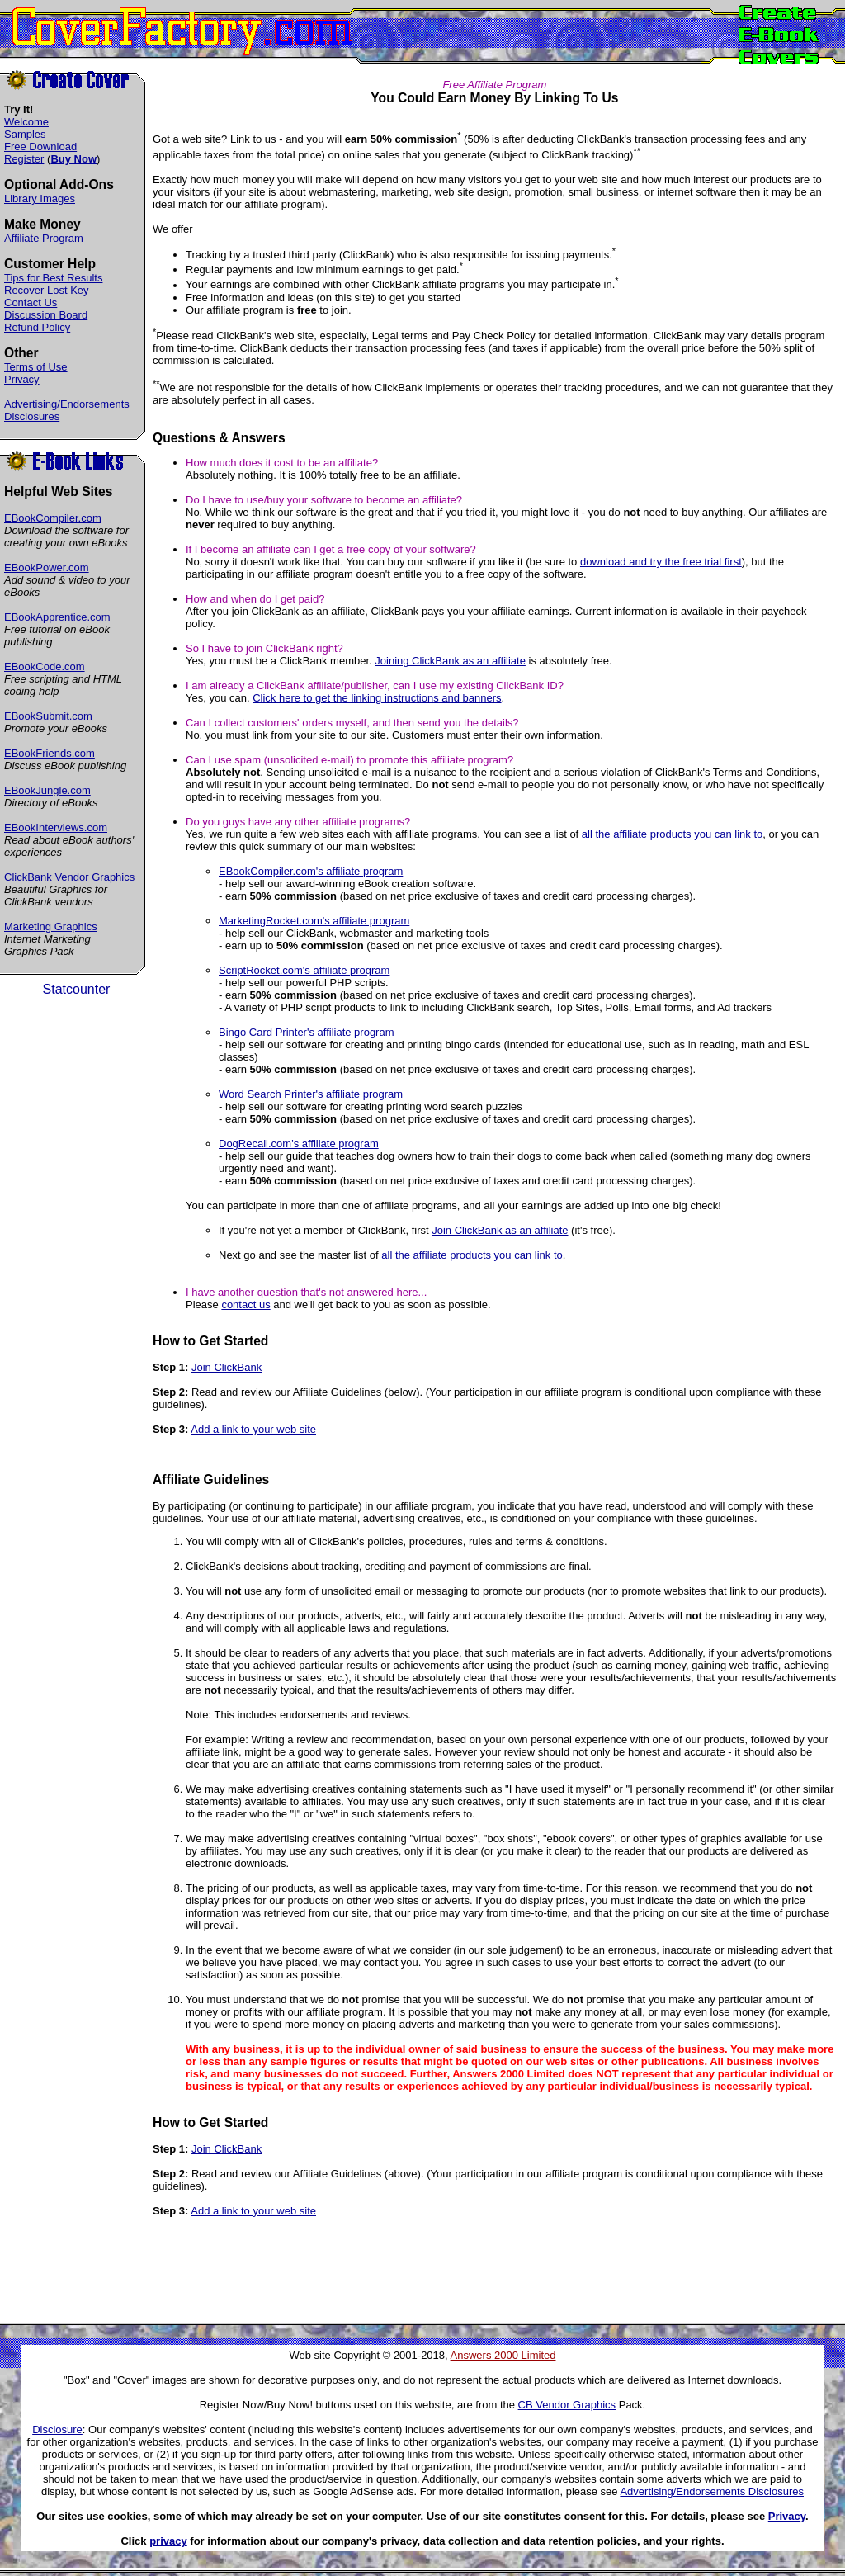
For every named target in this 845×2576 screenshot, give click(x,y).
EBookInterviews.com (55, 827)
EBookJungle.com (47, 790)
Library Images (39, 198)
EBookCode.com (44, 666)
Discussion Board (45, 315)
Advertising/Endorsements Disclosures (712, 2491)
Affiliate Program (43, 238)
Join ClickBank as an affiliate (500, 1230)
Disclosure (57, 2429)
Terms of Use (36, 367)
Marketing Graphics (50, 926)
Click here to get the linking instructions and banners (377, 698)
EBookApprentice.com (57, 617)
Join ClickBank (226, 1367)
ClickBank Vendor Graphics (69, 877)
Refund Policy (37, 327)
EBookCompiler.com (52, 518)
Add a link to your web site (253, 1429)
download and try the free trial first (661, 561)
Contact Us (30, 302)
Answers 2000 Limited (503, 2355)
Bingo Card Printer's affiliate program (306, 1032)
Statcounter (77, 989)
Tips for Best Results (53, 278)
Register (24, 159)
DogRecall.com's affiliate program (299, 1143)
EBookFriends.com (49, 753)
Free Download (40, 146)
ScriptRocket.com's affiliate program (304, 970)
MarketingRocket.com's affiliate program (314, 921)
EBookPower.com (46, 567)
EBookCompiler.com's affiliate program (311, 871)
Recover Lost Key (46, 290)
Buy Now (73, 159)
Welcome (26, 122)
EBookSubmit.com (48, 716)
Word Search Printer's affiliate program (311, 1094)
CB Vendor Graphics (567, 2405)
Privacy (22, 379)
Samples (25, 134)
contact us (245, 1304)
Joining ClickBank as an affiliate (450, 661)
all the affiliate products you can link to (672, 834)
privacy (168, 2541)
